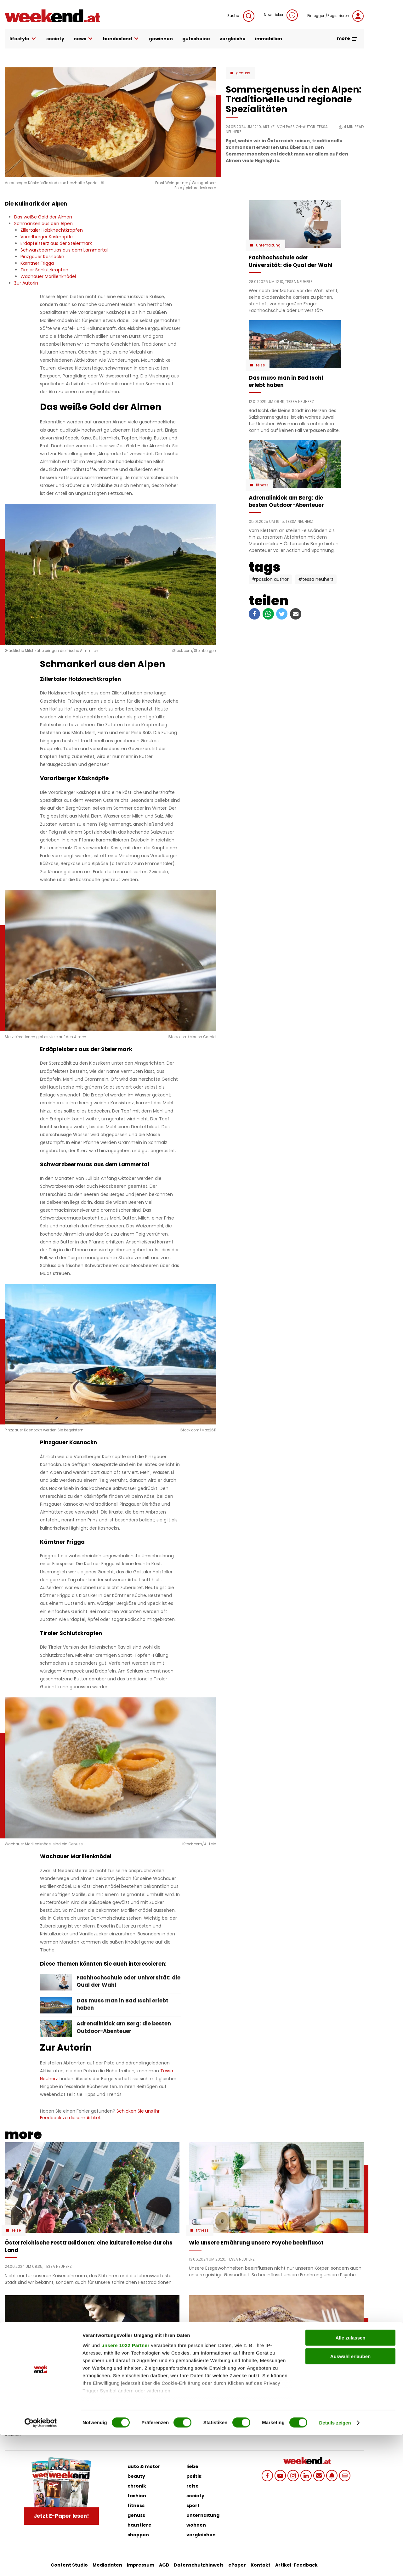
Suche (240, 16)
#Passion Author (270, 579)
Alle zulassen (350, 2479)
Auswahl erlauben (350, 2497)
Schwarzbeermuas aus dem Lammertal (64, 250)
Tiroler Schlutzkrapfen (44, 270)
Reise (260, 365)
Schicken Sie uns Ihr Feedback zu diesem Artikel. (100, 2114)
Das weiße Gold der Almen (43, 217)
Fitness (262, 485)
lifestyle (23, 39)
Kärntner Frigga (37, 263)
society (55, 39)
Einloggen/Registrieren (335, 16)
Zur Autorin (26, 283)
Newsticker (281, 15)
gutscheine (196, 39)
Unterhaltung (268, 245)
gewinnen (161, 39)
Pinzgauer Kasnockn (42, 256)
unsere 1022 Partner (125, 2486)
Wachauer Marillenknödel (48, 276)
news (84, 39)
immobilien (268, 39)
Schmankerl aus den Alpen (43, 223)
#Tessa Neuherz (315, 579)
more (347, 38)
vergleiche (232, 39)
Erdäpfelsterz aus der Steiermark (56, 243)
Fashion (19, 2383)
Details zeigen (335, 2563)
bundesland (121, 39)
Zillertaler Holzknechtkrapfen (51, 230)
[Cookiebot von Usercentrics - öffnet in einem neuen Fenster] (40, 2563)
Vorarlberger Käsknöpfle (46, 237)
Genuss (243, 73)
